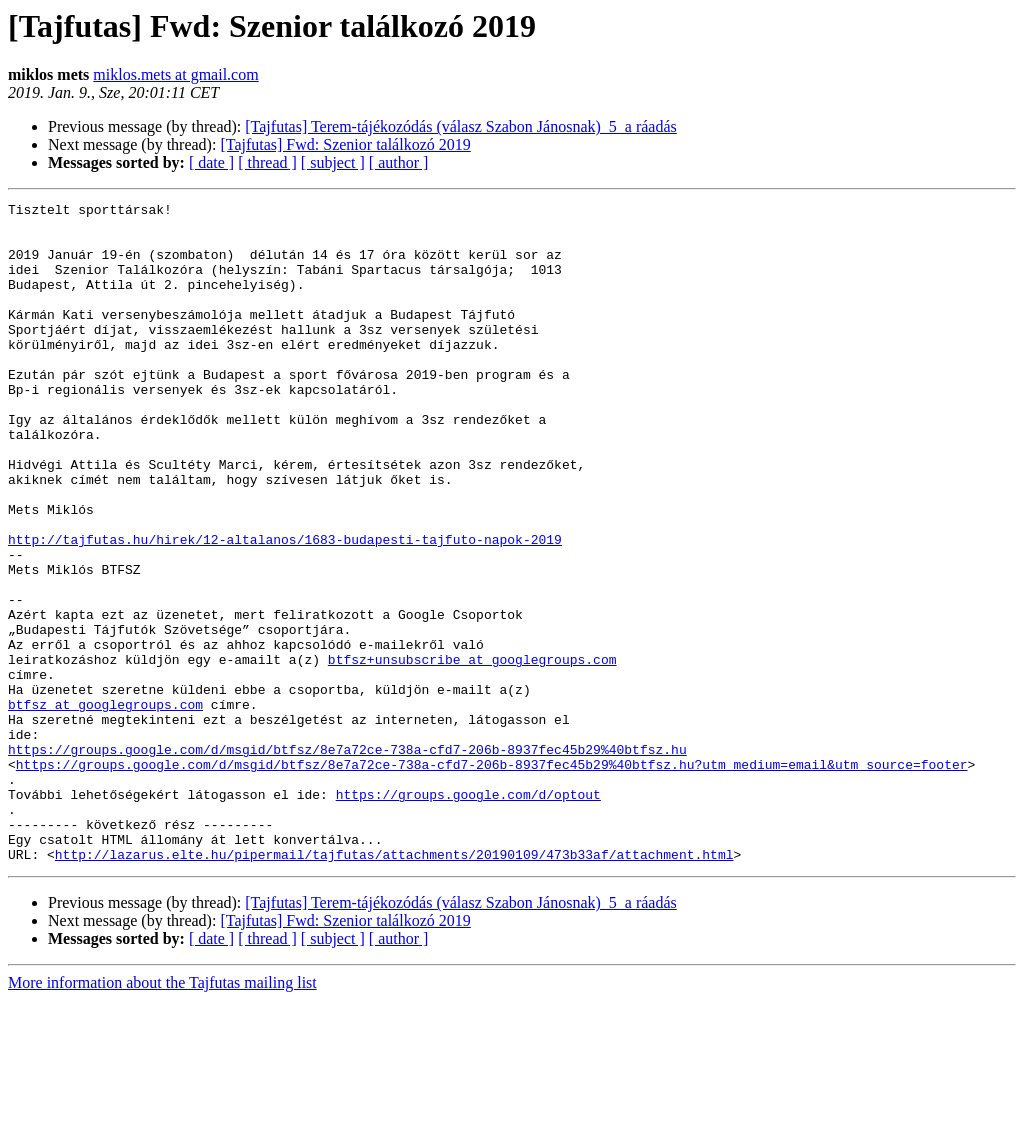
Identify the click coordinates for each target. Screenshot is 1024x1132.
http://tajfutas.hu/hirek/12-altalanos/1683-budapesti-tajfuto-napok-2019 (285, 608)
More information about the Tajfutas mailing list (162, 1114)
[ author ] (399, 162)
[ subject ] (333, 162)
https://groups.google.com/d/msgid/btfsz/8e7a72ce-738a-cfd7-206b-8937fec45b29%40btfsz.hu (347, 860)
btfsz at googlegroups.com (105, 806)
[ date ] (211, 162)
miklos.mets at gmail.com (175, 74)
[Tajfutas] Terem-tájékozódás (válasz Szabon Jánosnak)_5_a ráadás (461, 126)
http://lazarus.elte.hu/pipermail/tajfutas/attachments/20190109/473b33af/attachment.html (394, 986)
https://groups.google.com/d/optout (468, 914)
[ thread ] (267, 162)
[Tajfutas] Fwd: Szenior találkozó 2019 (345, 144)
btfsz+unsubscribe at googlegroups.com (472, 752)
